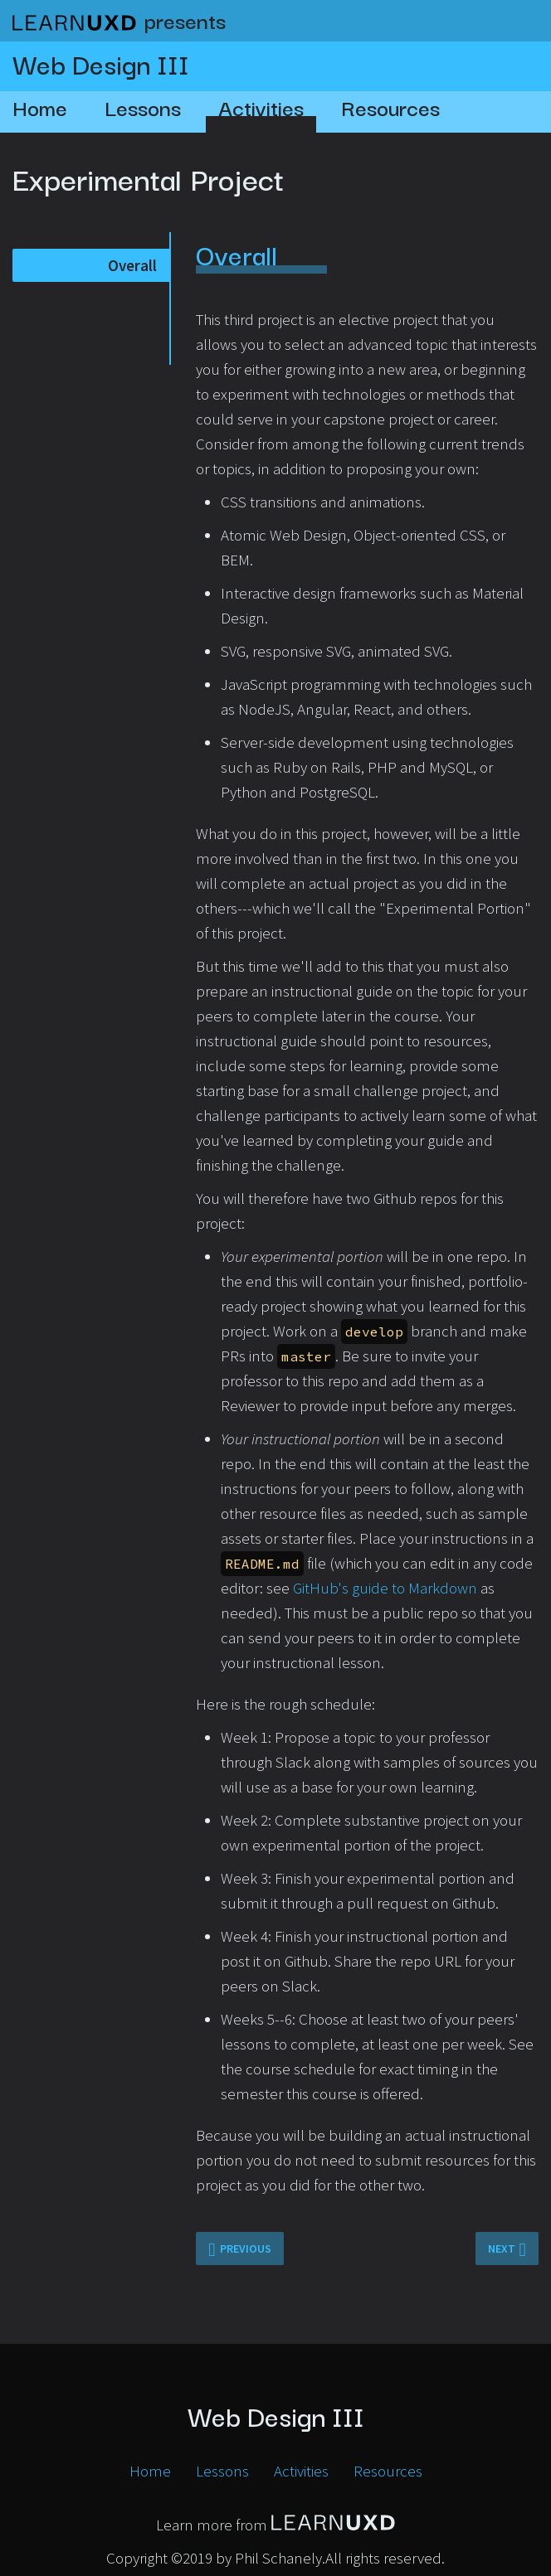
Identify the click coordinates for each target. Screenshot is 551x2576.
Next (501, 2248)
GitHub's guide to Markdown (385, 1588)
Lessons (143, 107)
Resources (390, 107)
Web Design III (100, 63)
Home (39, 107)
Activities (261, 107)
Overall (132, 265)
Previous (245, 2248)
